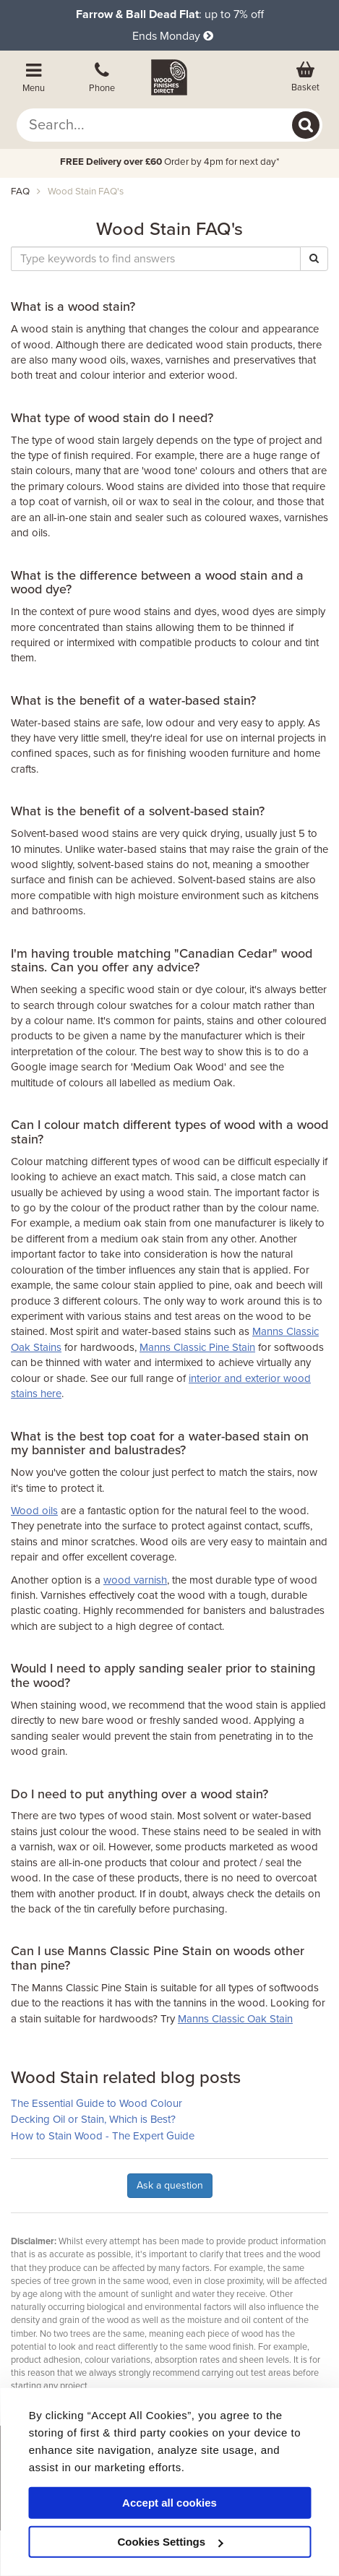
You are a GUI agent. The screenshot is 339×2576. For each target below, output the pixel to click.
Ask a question (170, 2185)
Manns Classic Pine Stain (197, 1347)
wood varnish (135, 1580)
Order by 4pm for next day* (170, 162)
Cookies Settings (170, 2542)
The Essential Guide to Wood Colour (96, 2103)
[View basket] (305, 77)
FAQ (20, 191)
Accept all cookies (169, 2502)
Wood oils (34, 1510)
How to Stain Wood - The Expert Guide (102, 2135)
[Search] (305, 125)
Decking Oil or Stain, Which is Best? (93, 2119)
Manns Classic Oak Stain (235, 2018)
